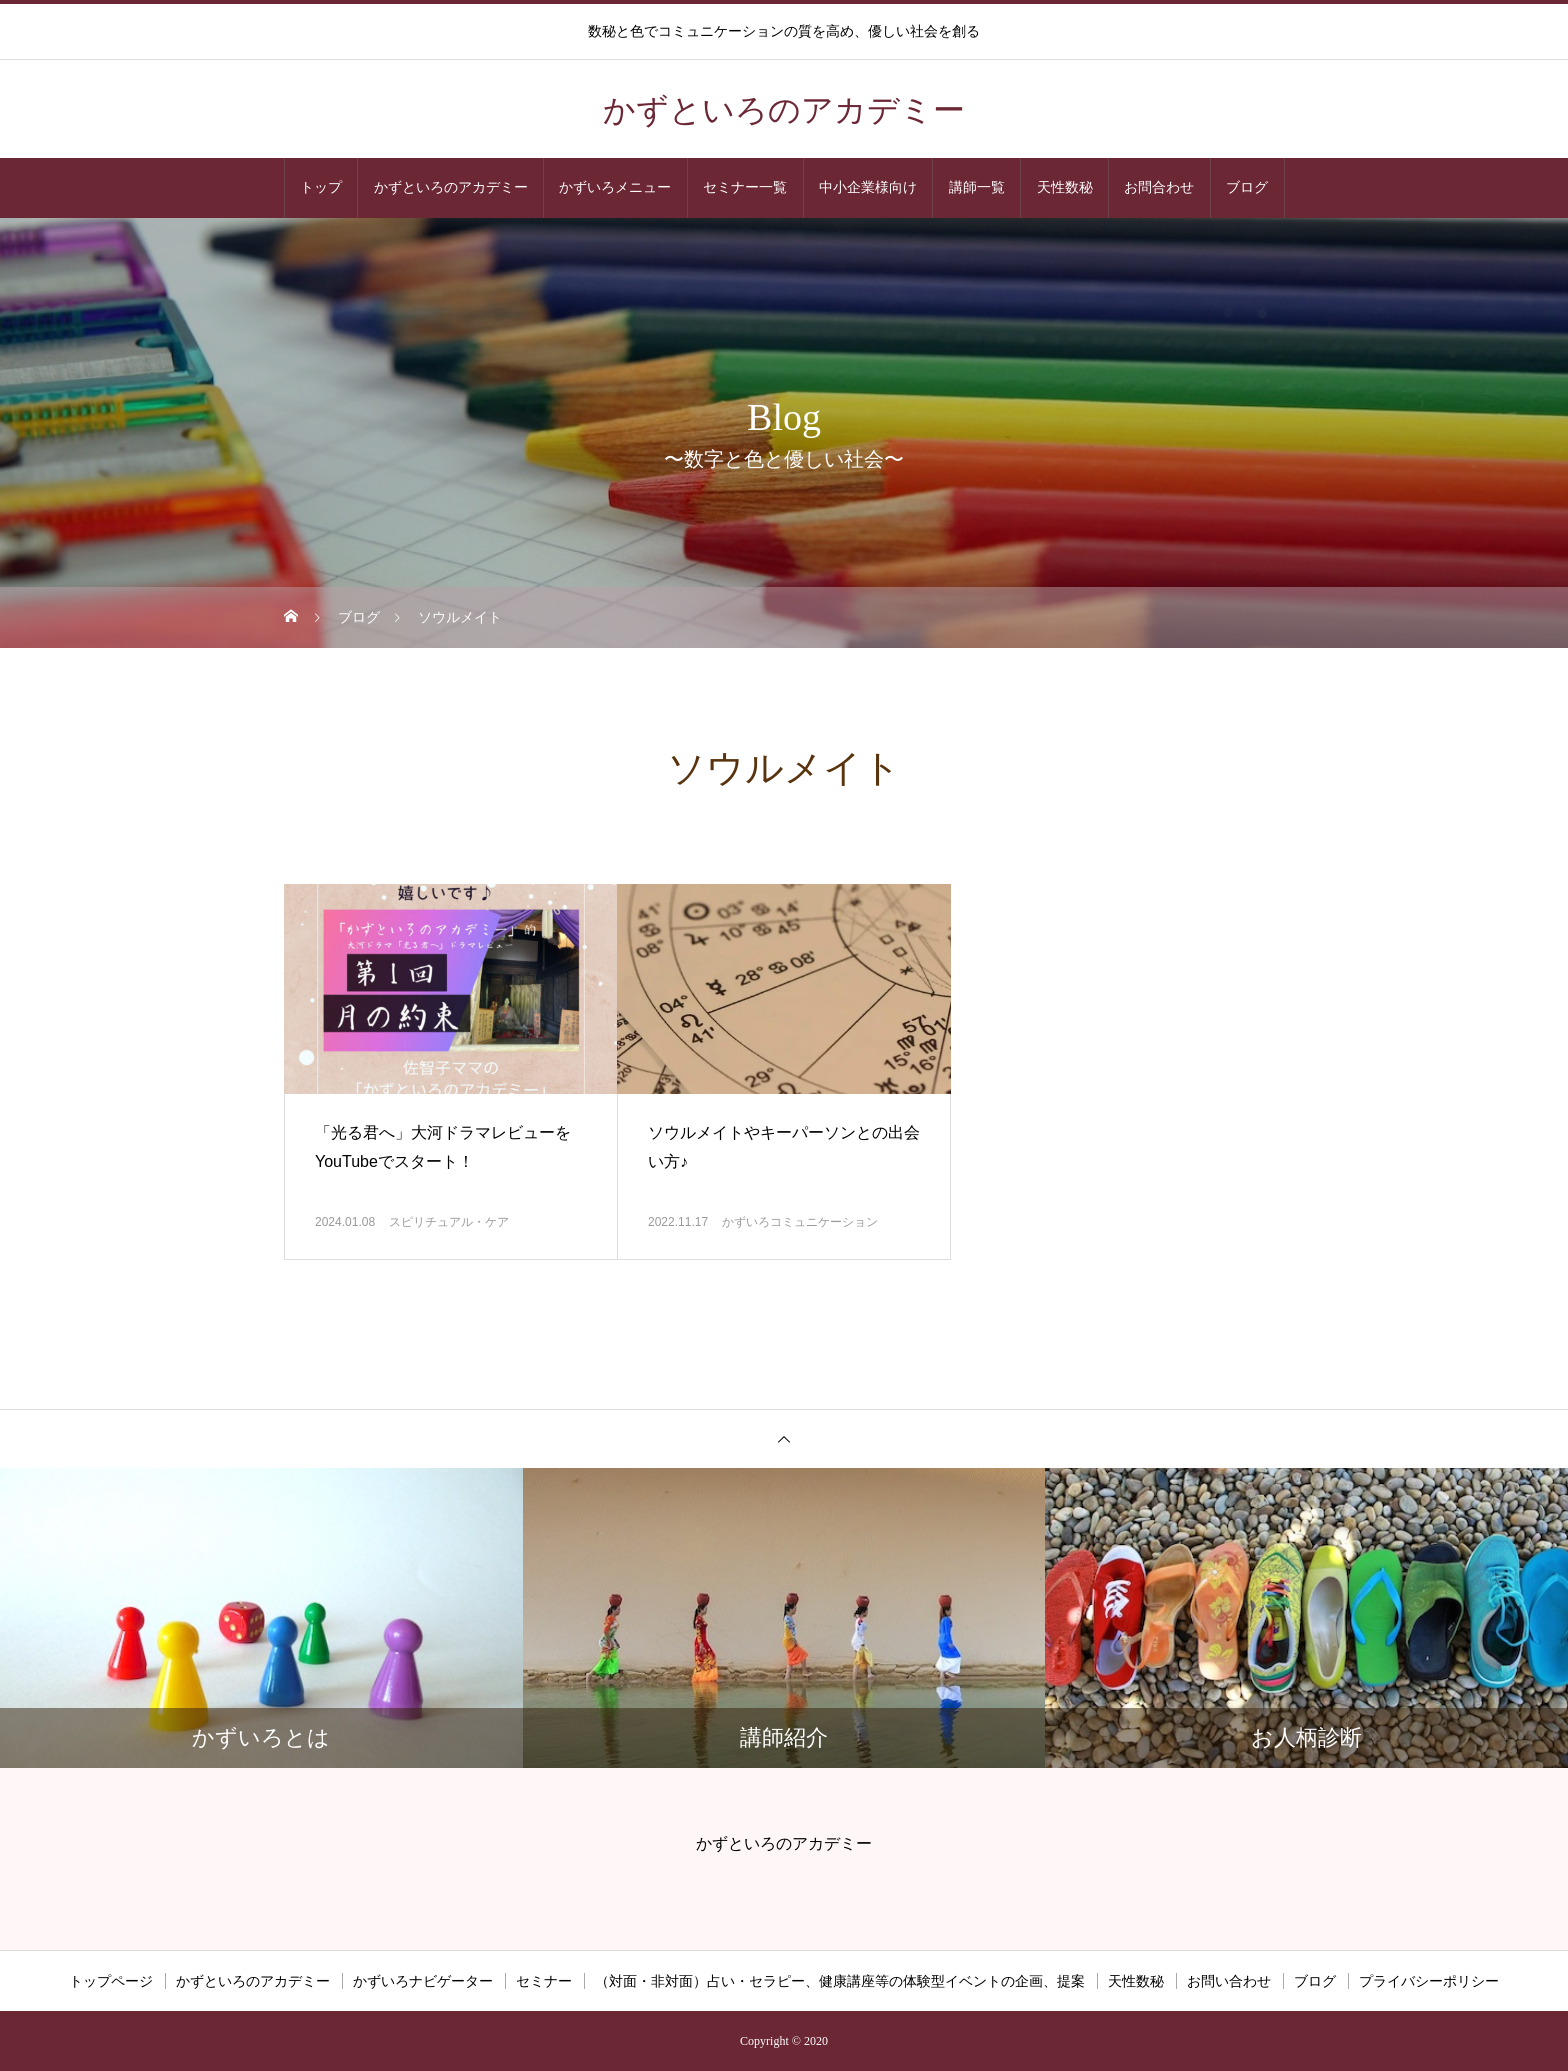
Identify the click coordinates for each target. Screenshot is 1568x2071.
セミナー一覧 (745, 187)
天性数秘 (1065, 187)
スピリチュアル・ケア (449, 1222)
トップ (321, 187)
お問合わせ (1159, 187)
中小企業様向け (868, 187)
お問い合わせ (1229, 1981)
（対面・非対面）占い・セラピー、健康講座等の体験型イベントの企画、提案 (840, 1981)
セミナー (544, 1981)
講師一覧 (977, 187)
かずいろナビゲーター (423, 1981)
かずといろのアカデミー (451, 187)
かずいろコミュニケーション (800, 1222)
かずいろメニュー (615, 187)
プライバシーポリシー (1429, 1981)
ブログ (1247, 187)
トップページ (111, 1981)
